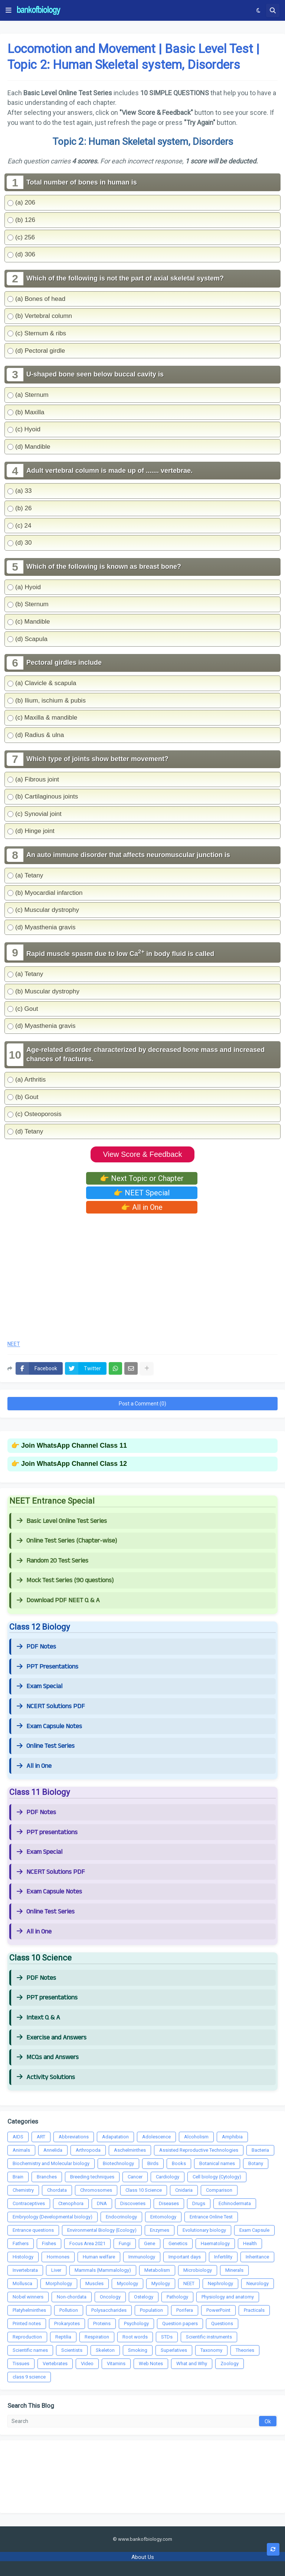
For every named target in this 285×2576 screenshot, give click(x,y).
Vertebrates (55, 2363)
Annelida (52, 2150)
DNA (102, 2203)
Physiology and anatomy (228, 2297)
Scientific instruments (209, 2337)
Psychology (136, 2323)
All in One (34, 1766)
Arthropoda (88, 2150)
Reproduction (27, 2337)
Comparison (219, 2190)
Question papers (180, 2323)
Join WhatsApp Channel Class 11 (74, 1445)
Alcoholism (196, 2137)
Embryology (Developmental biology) (52, 2217)
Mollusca (22, 2283)
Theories (245, 2350)
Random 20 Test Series (52, 1560)
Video (87, 2363)
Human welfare (99, 2257)
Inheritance (257, 2257)
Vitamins (116, 2363)
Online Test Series (46, 1746)
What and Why (191, 2363)
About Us (142, 2557)
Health (250, 2243)
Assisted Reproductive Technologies (198, 2150)
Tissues (21, 2363)
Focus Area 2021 (87, 2243)
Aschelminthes (130, 2150)
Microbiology (197, 2270)
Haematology (215, 2243)
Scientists (71, 2350)
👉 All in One (142, 1207)
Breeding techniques (92, 2177)
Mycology (127, 2283)
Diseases (169, 2203)
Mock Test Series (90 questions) (65, 1580)
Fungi (125, 2243)
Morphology (59, 2283)
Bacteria (260, 2150)
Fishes (49, 2243)
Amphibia (232, 2137)
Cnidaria (184, 2190)
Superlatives (174, 2350)
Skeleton (105, 2350)
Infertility (223, 2257)
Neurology (257, 2283)
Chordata (57, 2190)
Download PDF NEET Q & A (58, 1600)
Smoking (137, 2350)
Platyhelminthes (29, 2310)
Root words (135, 2337)
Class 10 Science (143, 2190)
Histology (23, 2257)
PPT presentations (47, 1832)
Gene (149, 2243)
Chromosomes (96, 2190)
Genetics (177, 2243)
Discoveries (132, 2203)
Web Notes (151, 2363)
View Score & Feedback (142, 1154)
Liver (56, 2270)
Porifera (184, 2310)
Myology (160, 2283)
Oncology (110, 2297)
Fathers (21, 2243)
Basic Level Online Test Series (62, 1521)
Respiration (97, 2337)
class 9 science (29, 2377)
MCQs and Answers (48, 2057)
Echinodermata (235, 2203)
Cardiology (167, 2177)
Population (151, 2310)
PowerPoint (218, 2310)
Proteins (102, 2323)
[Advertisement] (142, 1275)
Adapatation (115, 2137)
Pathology (177, 2297)
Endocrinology (121, 2217)
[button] (8, 10)
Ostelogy (143, 2297)
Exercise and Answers (51, 2037)
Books (179, 2163)
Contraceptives (29, 2203)
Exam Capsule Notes (49, 1726)
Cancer (135, 2177)
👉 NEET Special (142, 1192)
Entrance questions (33, 2230)
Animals (21, 2150)
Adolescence (156, 2137)
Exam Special (39, 1686)
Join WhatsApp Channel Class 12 (74, 1463)
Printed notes (27, 2323)
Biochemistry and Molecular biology (51, 2163)
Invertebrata (25, 2270)
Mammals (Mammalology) (103, 2270)
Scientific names (30, 2350)
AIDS (18, 2137)
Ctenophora (70, 2203)
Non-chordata (71, 2297)
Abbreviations (74, 2137)
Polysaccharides (109, 2310)
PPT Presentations (47, 1666)
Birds (152, 2163)
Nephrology (220, 2283)
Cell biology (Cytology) (217, 2177)
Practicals (254, 2310)
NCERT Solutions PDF (51, 1706)
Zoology (229, 2363)
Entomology (163, 2217)
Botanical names (217, 2163)
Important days (184, 2257)
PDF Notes (36, 1646)
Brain (18, 2177)
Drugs (198, 2203)
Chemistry (23, 2190)
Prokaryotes (67, 2323)
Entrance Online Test (211, 2217)
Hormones (58, 2257)
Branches (47, 2177)
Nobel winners (28, 2297)
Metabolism (157, 2270)
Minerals (234, 2270)
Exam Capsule (254, 2230)
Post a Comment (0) (142, 1404)
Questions (222, 2323)
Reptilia (63, 2337)
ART (41, 2137)
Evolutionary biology (204, 2230)
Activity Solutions (46, 2077)
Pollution (68, 2310)
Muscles (94, 2283)
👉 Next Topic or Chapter (142, 1178)
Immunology (141, 2257)
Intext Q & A (38, 2017)
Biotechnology (118, 2163)
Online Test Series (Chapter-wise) (67, 1540)
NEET (13, 1344)
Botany (255, 2163)
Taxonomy (211, 2350)
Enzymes (159, 2230)
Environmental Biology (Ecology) (102, 2230)
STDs (167, 2337)
